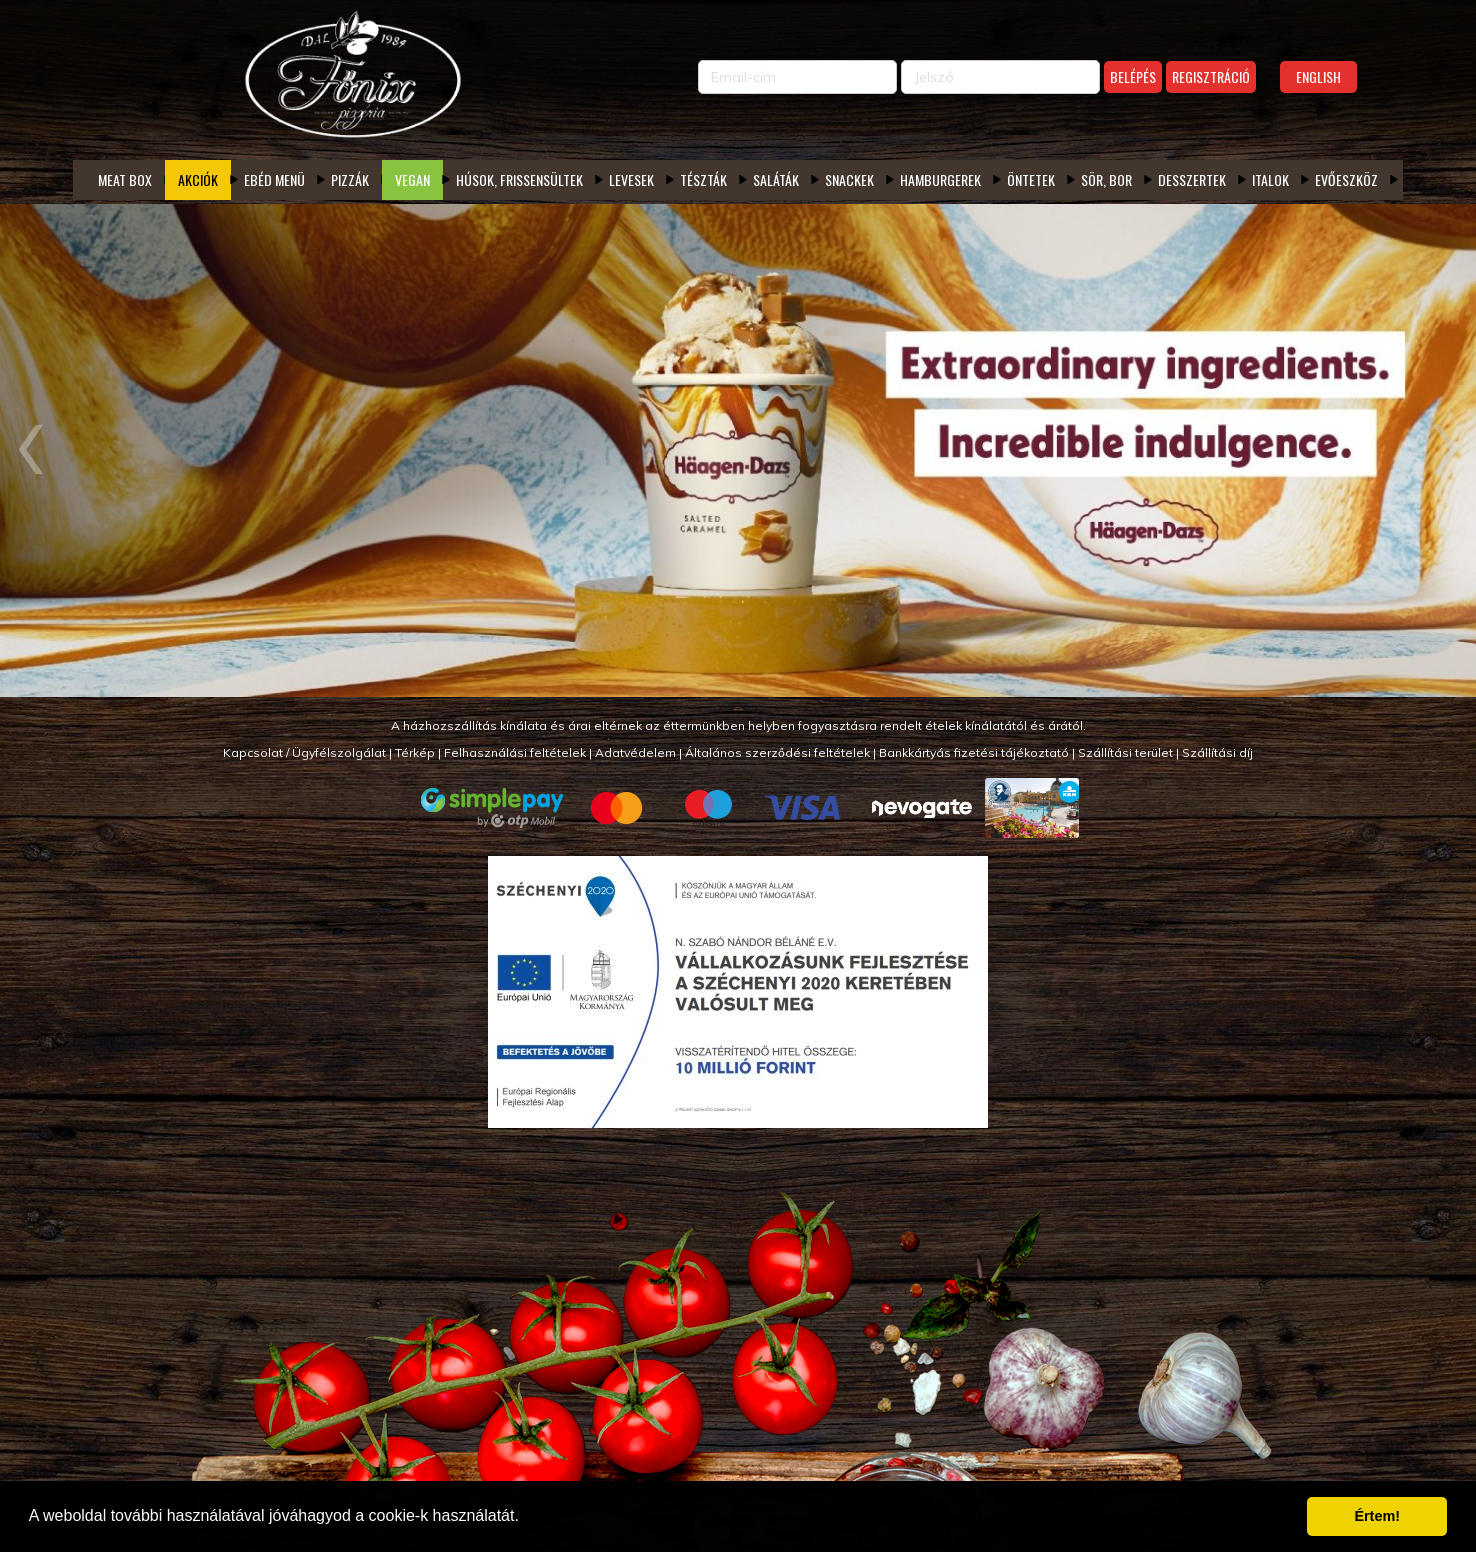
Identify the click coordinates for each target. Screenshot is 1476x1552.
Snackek (849, 179)
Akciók (198, 179)
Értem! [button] (1377, 1516)
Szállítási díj (1217, 752)
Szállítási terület (1125, 752)
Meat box (125, 179)
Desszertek (1192, 179)
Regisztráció (1211, 76)
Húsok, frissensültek (519, 179)
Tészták (703, 179)
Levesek (631, 179)
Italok (1270, 179)
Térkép (415, 752)
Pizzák (350, 179)
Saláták (776, 179)
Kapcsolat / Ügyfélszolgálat (304, 752)
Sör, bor (1106, 179)
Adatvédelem (635, 752)
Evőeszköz (1346, 179)
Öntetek (1031, 179)
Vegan (412, 179)
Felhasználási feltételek (515, 752)
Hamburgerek (940, 179)
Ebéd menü (274, 179)
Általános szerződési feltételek (777, 752)
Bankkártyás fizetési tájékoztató (974, 752)
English (1318, 76)
